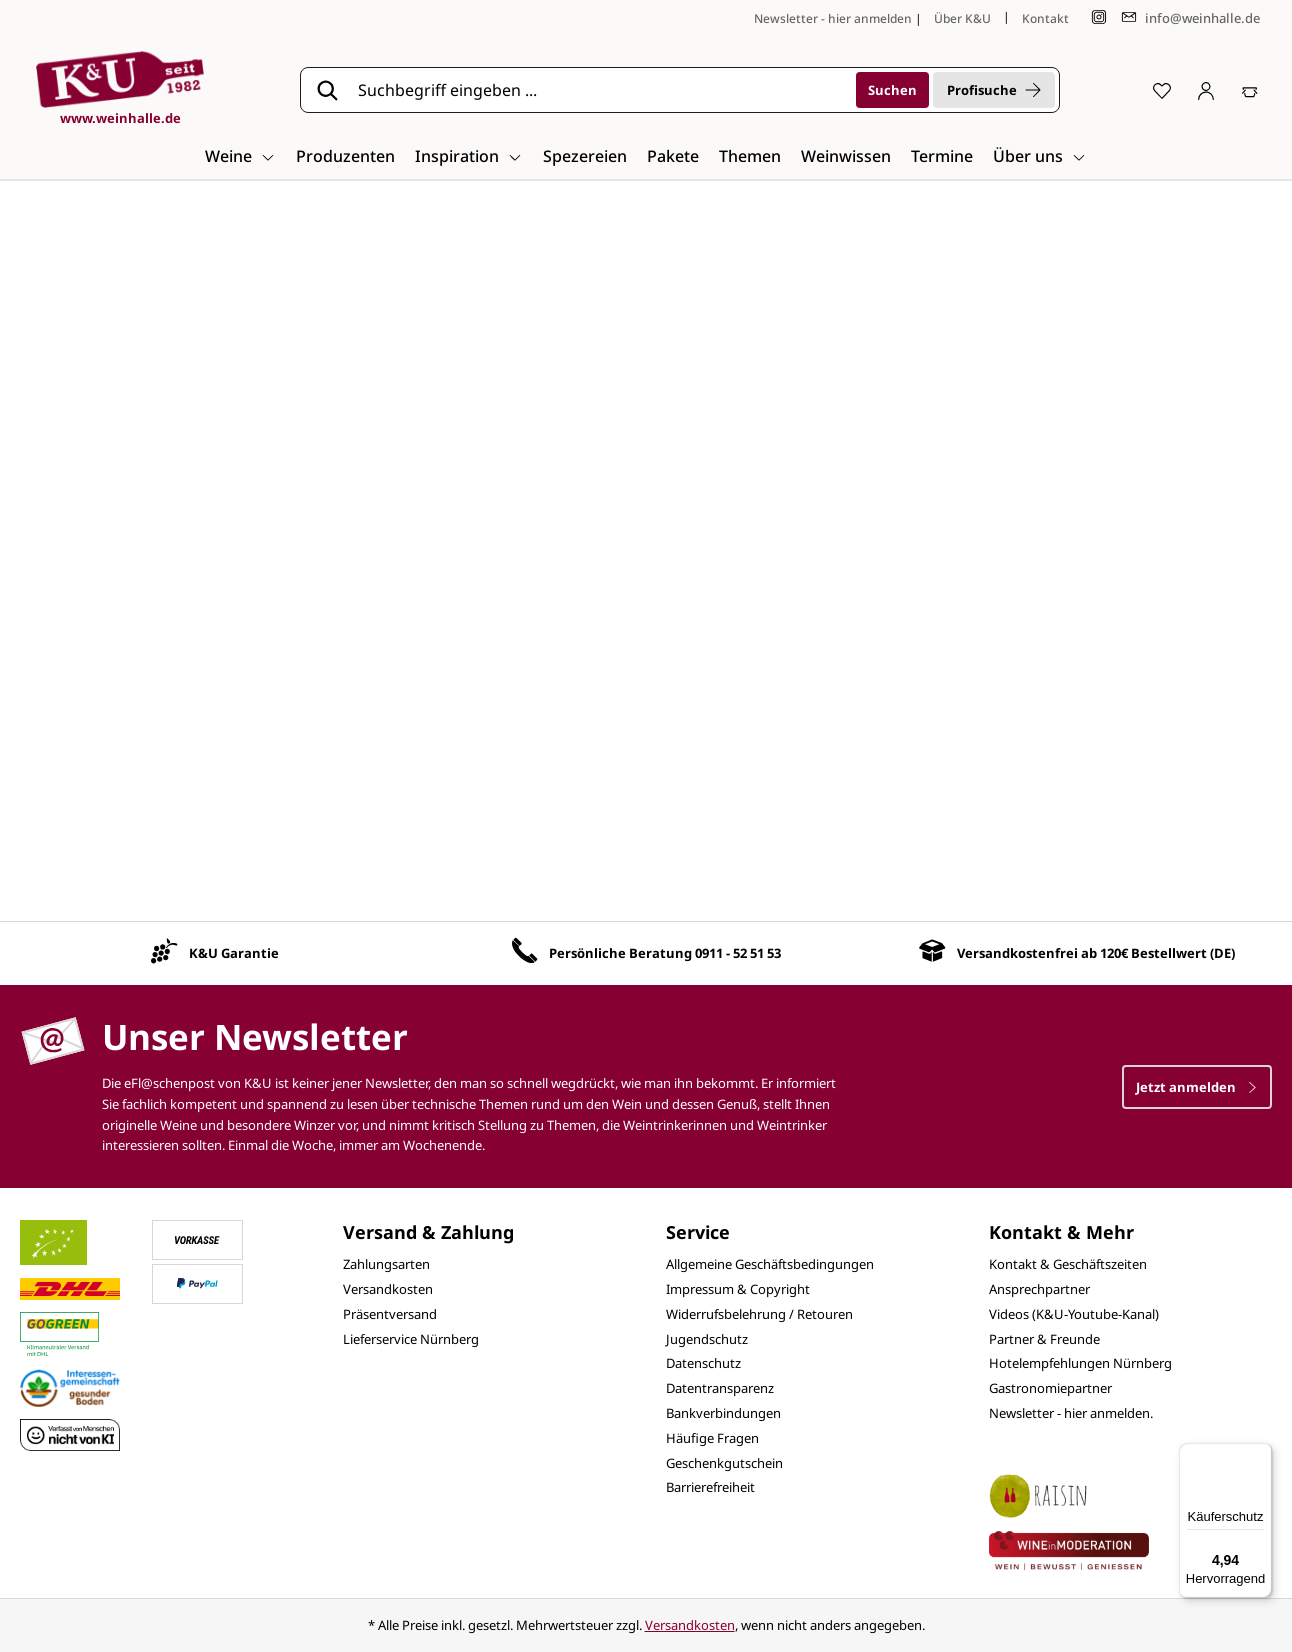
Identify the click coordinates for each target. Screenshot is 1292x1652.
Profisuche (994, 90)
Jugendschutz (707, 1339)
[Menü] (1260, 1455)
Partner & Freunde (1044, 1339)
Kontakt (1045, 18)
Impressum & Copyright (738, 1289)
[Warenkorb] (1250, 90)
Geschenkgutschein (724, 1463)
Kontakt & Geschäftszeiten (1068, 1264)
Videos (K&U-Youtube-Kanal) (1074, 1314)
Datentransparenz (720, 1388)
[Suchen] (892, 90)
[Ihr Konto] (1206, 90)
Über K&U (962, 18)
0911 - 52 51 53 (738, 953)
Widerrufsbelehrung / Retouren (759, 1314)
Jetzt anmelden (1197, 1087)
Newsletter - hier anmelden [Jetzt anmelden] (833, 18)
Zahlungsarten (386, 1264)
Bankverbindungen (723, 1413)
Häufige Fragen (712, 1438)
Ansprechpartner (1039, 1289)
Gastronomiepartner (1050, 1388)
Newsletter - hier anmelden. (1071, 1413)
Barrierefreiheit (710, 1487)
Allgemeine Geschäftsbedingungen (770, 1264)
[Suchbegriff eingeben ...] (600, 90)
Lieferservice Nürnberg (411, 1339)
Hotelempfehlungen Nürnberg (1080, 1363)
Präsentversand (390, 1314)
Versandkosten (388, 1289)
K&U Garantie (234, 953)
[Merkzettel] (1162, 90)
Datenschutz (703, 1363)
